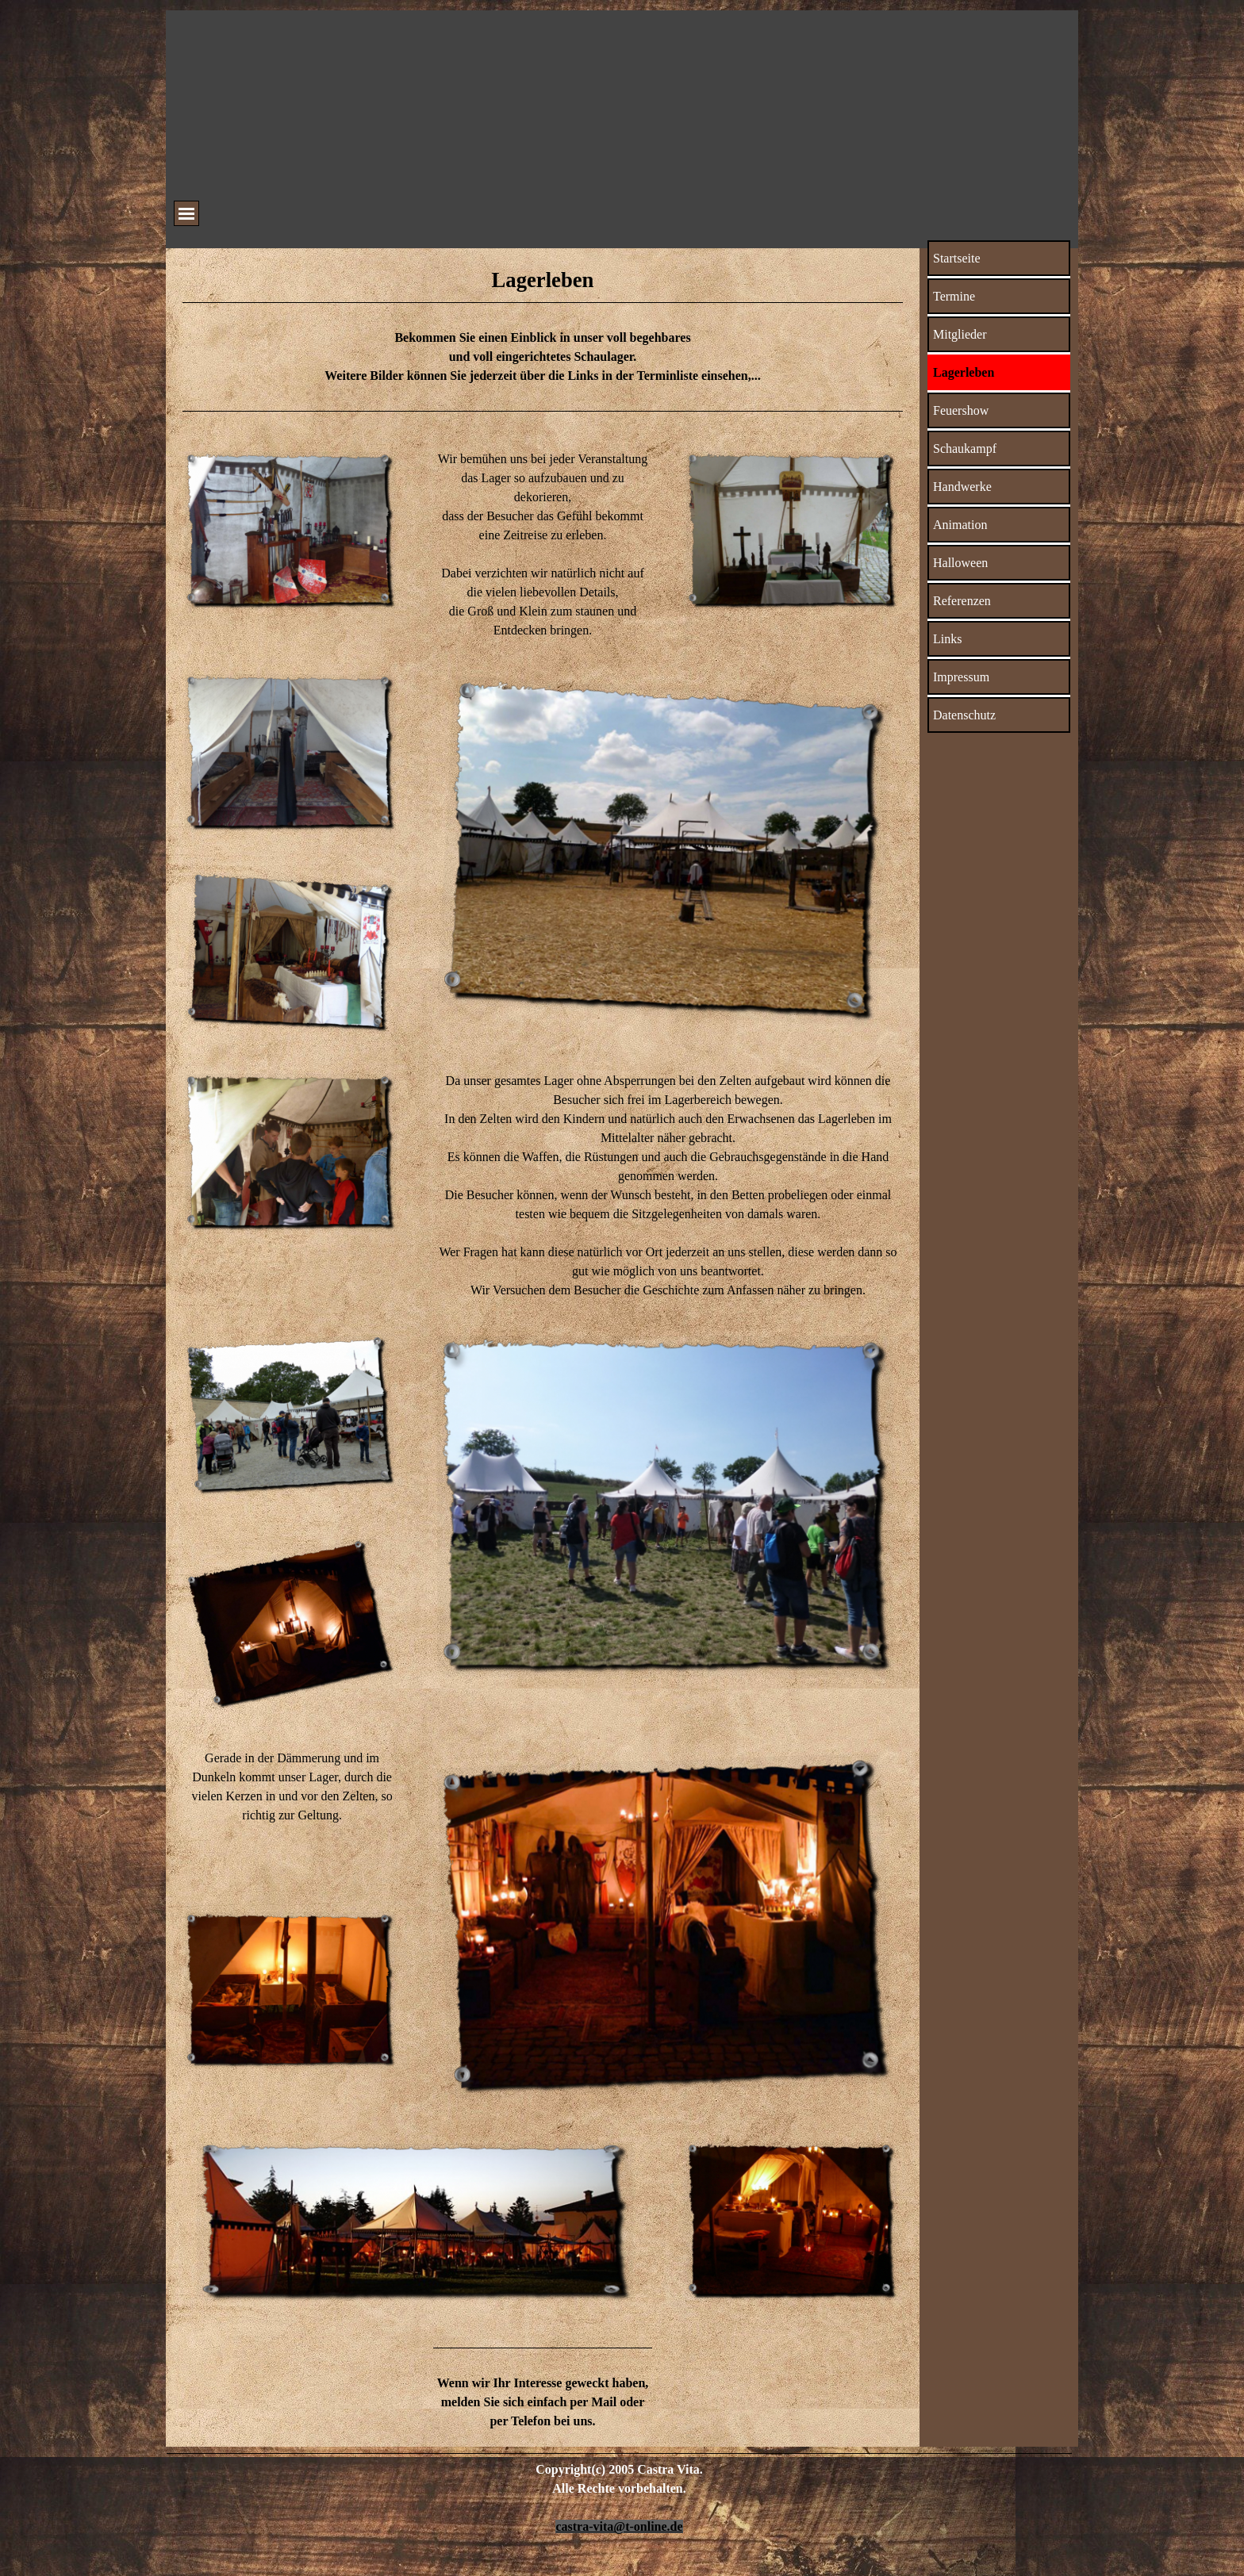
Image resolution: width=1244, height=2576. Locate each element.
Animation (960, 524)
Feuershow (961, 410)
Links (947, 639)
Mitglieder (960, 334)
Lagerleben (963, 372)
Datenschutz (964, 715)
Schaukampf (964, 448)
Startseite (957, 258)
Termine (954, 296)
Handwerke (962, 486)
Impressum (961, 677)
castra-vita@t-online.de (618, 2526)
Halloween (960, 562)
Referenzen (962, 601)
